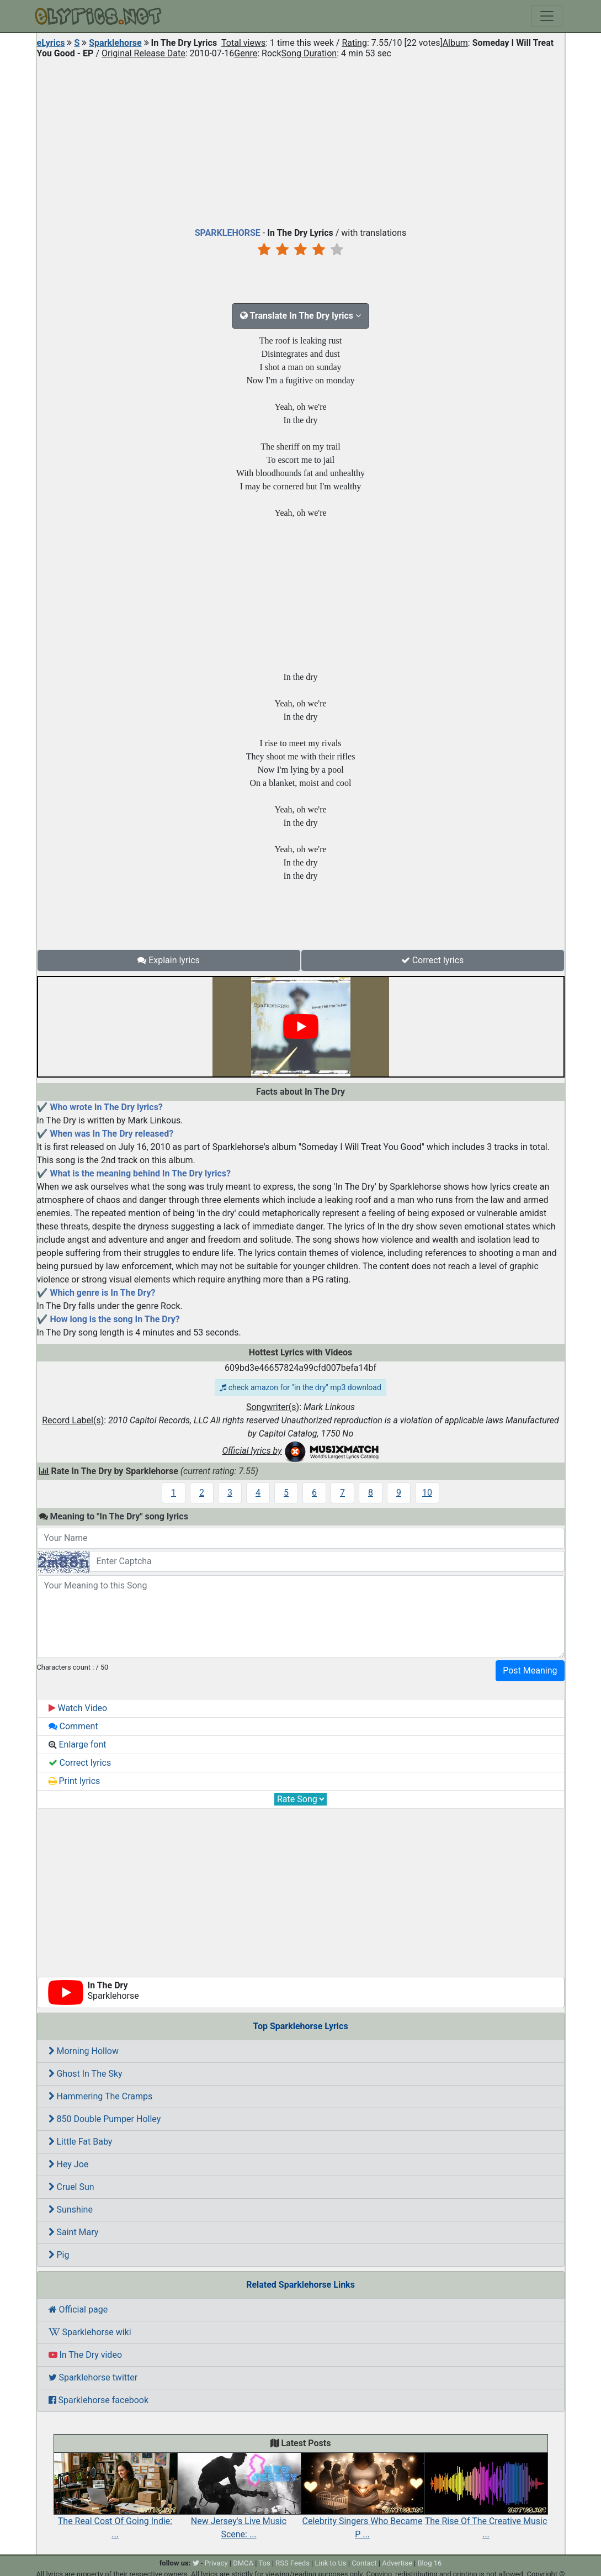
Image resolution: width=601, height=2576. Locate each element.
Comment (73, 1726)
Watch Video (78, 1708)
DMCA (243, 2563)
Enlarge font (78, 1744)
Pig (59, 2255)
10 (427, 1492)
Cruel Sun (71, 2187)
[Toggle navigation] (546, 16)
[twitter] (196, 2563)
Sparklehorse (115, 43)
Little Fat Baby (81, 2141)
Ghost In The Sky (86, 2073)
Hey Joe (69, 2164)
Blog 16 (430, 2563)
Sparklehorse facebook (99, 2400)
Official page (78, 2309)
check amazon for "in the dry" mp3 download (300, 1387)
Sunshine (71, 2209)
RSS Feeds (292, 2563)
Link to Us (330, 2563)
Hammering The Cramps (101, 2096)
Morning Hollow (84, 2051)
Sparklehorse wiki (90, 2332)
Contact (364, 2563)
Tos (264, 2563)
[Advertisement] (301, 140)
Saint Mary (74, 2232)
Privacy (216, 2563)
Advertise (397, 2563)
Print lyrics (74, 1781)
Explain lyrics (168, 960)
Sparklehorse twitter (93, 2377)
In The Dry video (86, 2355)
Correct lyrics (432, 960)
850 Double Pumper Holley (105, 2119)
